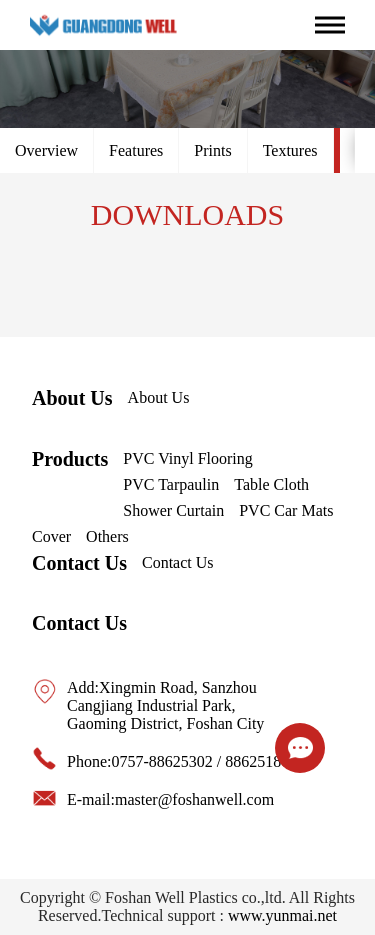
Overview (46, 150)
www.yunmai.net (282, 915)
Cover (51, 536)
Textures (290, 150)
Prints (212, 150)
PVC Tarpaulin (171, 484)
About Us (72, 398)
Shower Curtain (173, 510)
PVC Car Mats (286, 510)
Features (136, 150)
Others (107, 536)
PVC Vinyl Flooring (187, 458)
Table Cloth (271, 484)
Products (70, 459)
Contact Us (79, 563)
